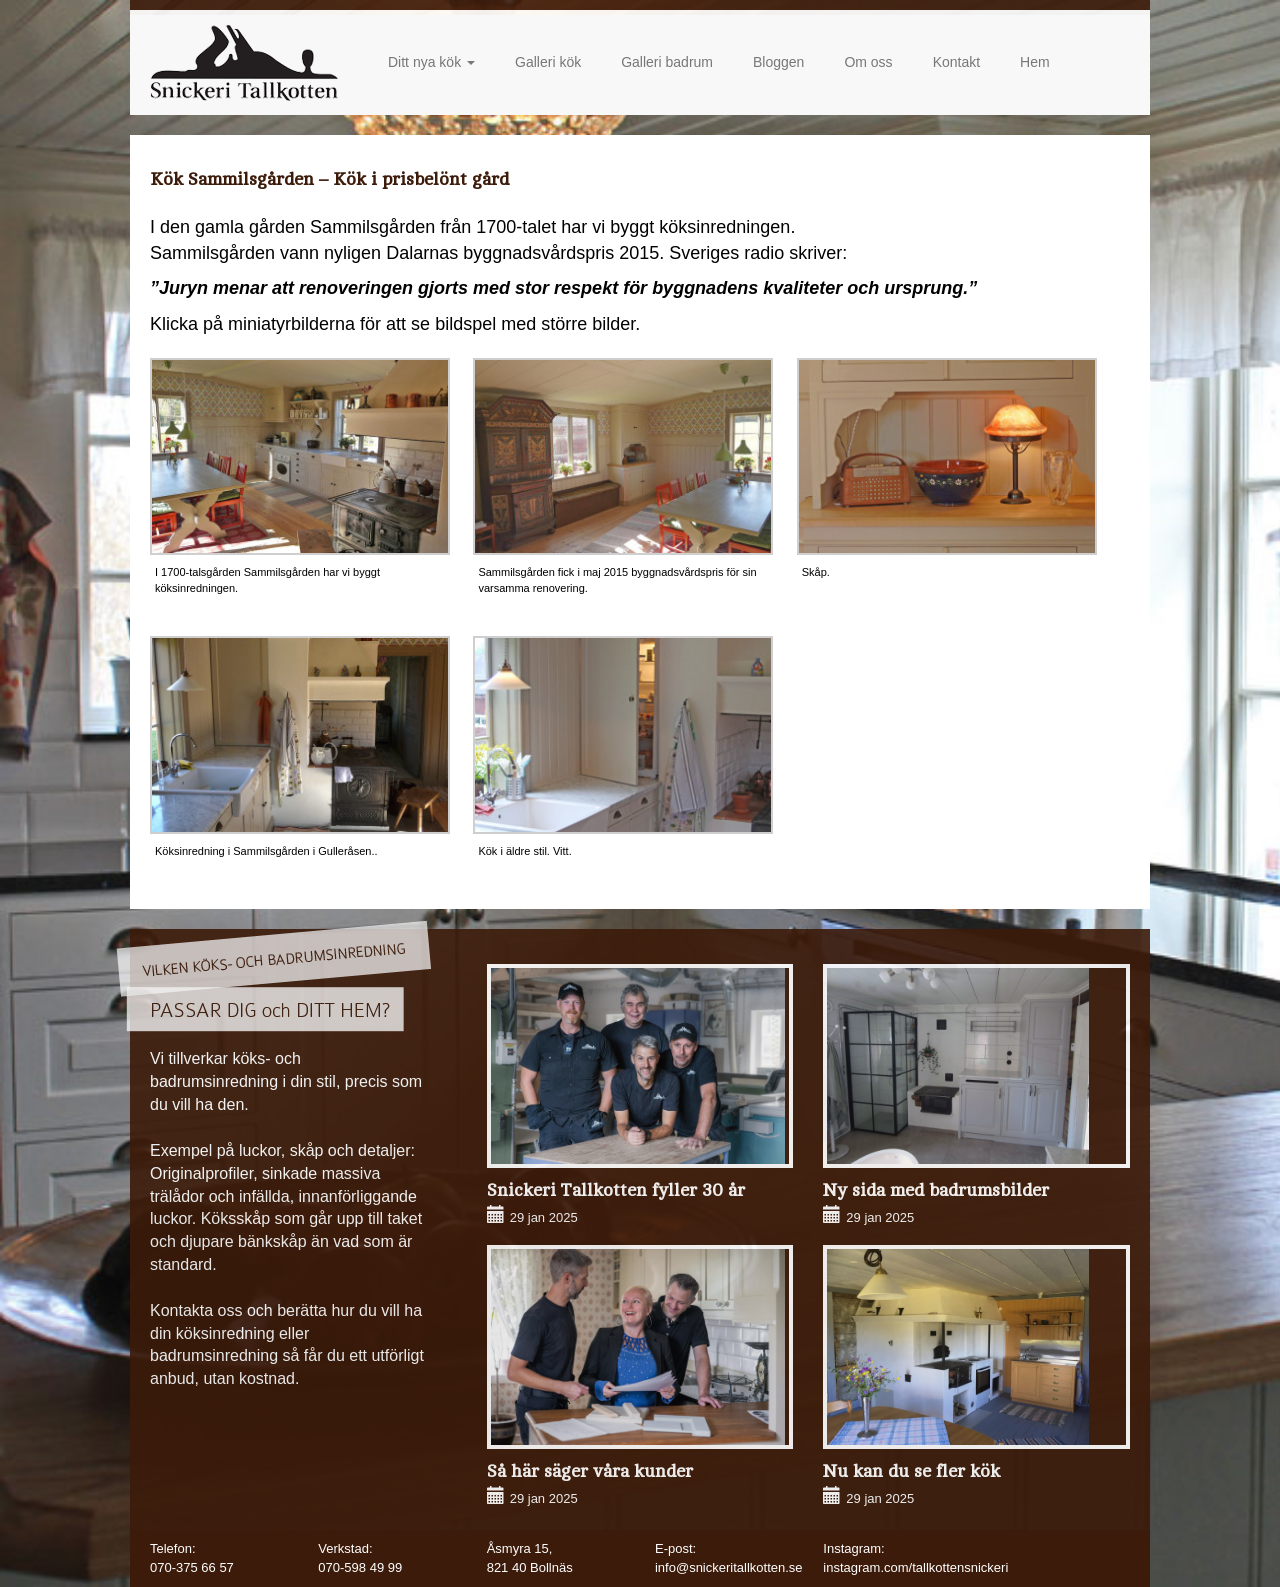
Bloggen (778, 62)
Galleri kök (548, 62)
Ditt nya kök (431, 62)
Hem (1035, 62)
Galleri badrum (667, 62)
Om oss (868, 62)
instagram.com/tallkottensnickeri (915, 1567)
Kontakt (956, 62)
